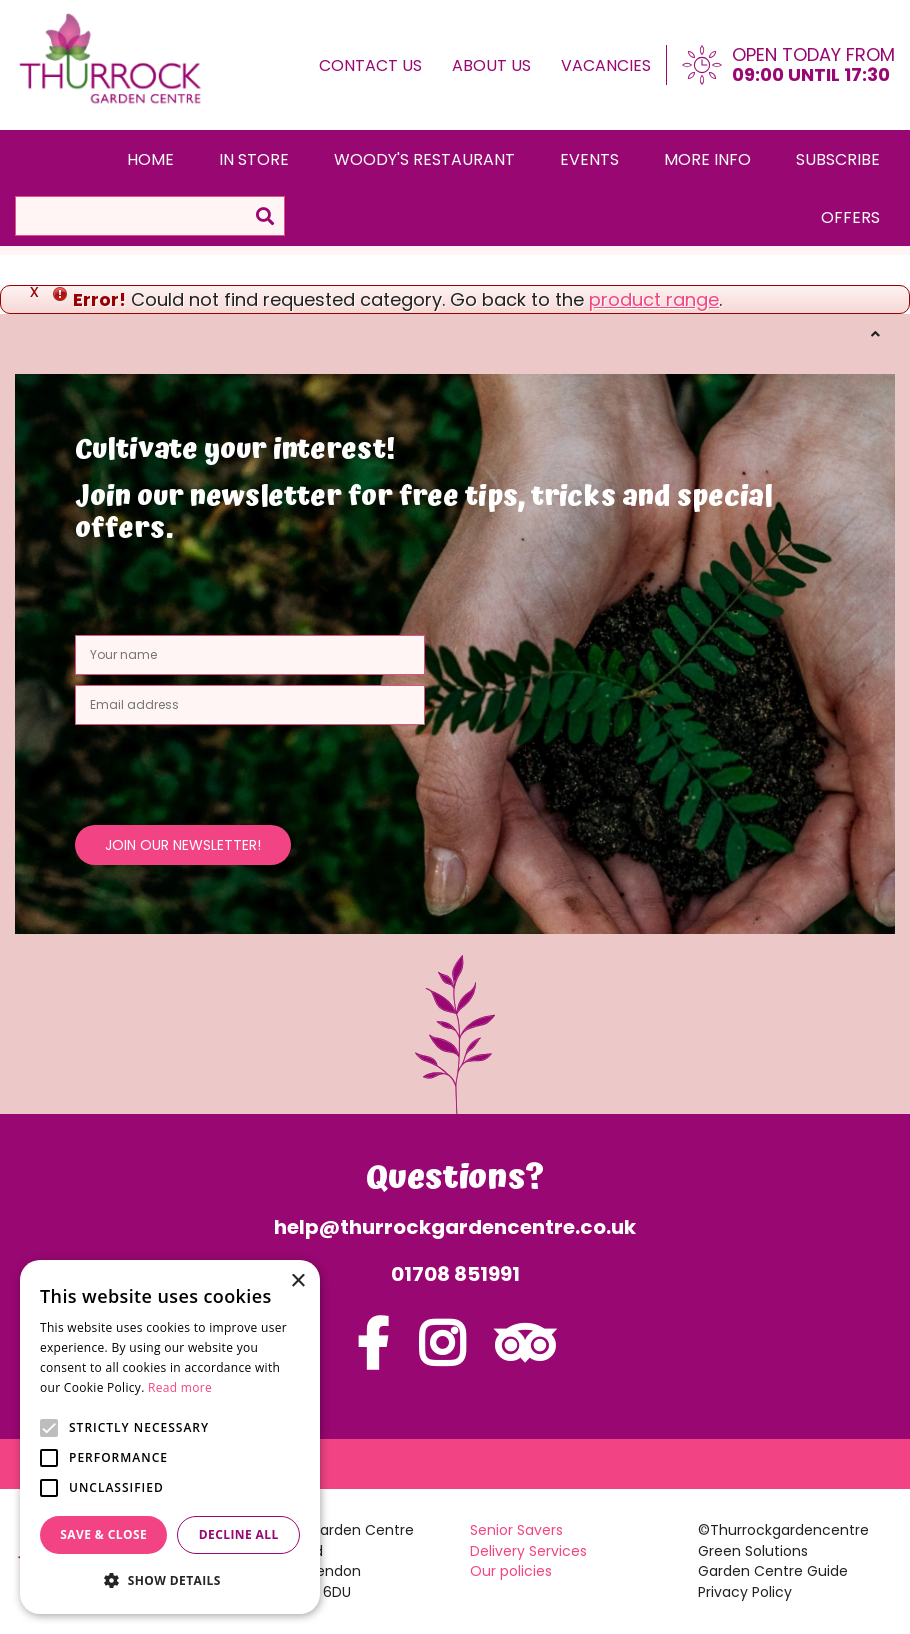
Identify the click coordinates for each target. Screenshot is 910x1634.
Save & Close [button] (103, 1534)
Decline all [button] (239, 1534)
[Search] (150, 216)
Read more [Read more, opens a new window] (180, 1387)
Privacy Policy (745, 1592)
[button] (170, 1580)
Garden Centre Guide (773, 1571)
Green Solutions (753, 1551)
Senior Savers (516, 1530)
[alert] (170, 1437)
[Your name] (250, 655)
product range (654, 299)
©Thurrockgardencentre (783, 1530)
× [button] (297, 1281)
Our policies (511, 1571)
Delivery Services (528, 1551)
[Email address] (250, 705)
